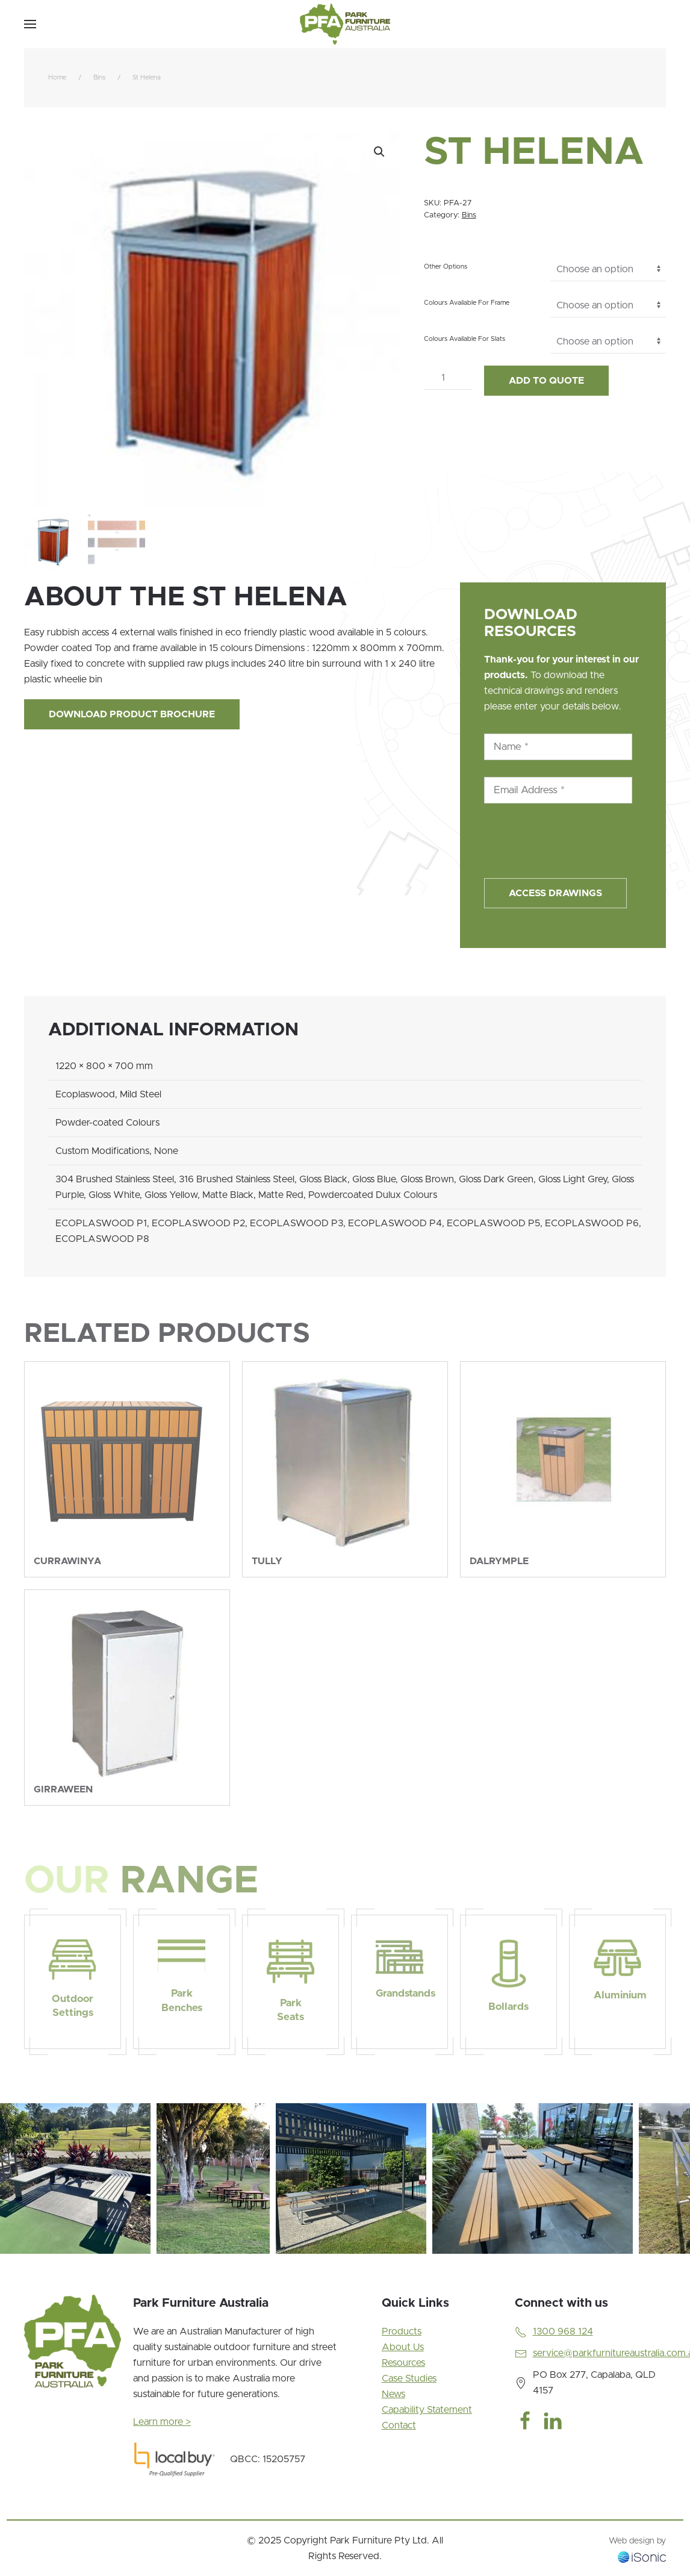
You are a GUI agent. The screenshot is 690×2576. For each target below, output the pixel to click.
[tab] (56, 2268)
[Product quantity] (448, 378)
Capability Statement (427, 2410)
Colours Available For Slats (464, 338)
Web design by (637, 2541)
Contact (399, 2425)
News (393, 2394)
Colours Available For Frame (466, 302)
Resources (403, 2363)
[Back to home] (345, 24)
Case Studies (409, 2378)
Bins (469, 215)
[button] (30, 24)
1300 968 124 (563, 2331)
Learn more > (162, 2422)
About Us (403, 2347)
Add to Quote (546, 380)
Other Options (445, 266)
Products (401, 2331)
